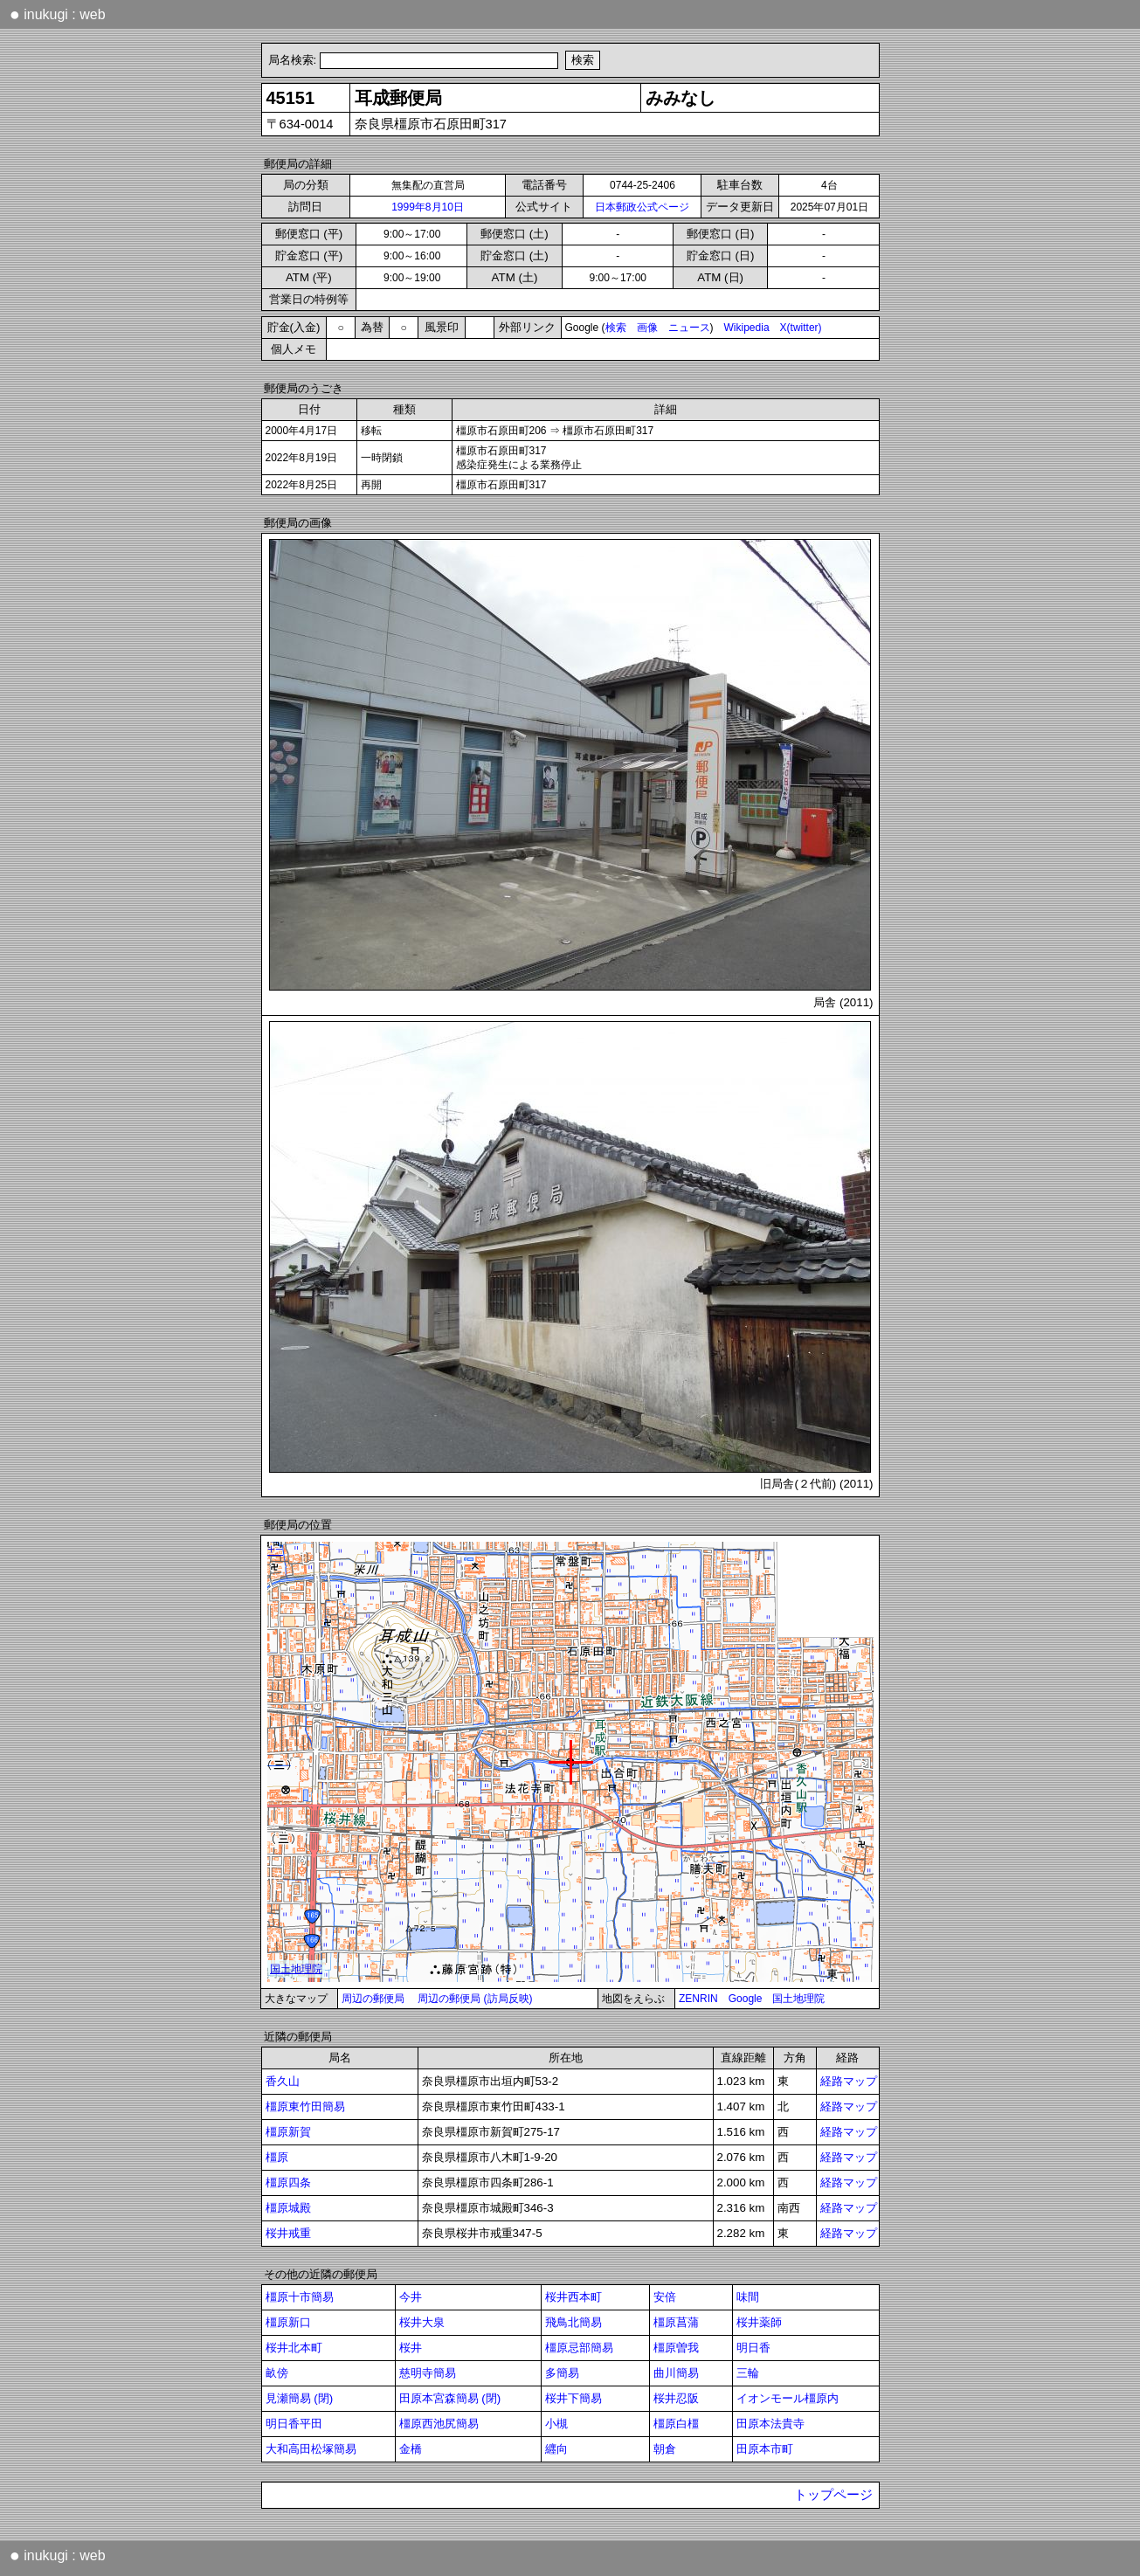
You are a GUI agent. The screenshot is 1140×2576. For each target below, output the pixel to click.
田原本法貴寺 (770, 2423)
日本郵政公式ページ (642, 207)
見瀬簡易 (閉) (300, 2398)
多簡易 (562, 2372)
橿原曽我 (676, 2347)
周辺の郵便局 (373, 1998)
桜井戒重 (288, 2233)
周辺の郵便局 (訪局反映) (475, 1998)
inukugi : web (58, 14)
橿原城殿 (288, 2207)
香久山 (283, 2081)
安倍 (664, 2296)
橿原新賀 (288, 2131)
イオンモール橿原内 (787, 2398)
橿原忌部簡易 (579, 2347)
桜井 (410, 2347)
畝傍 (277, 2372)
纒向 (556, 2448)
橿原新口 (288, 2322)
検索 (615, 327)
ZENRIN (698, 1998)
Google (746, 1998)
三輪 (747, 2372)
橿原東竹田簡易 (305, 2106)
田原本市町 (764, 2448)
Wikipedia (747, 327)
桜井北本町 (294, 2347)
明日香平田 (294, 2423)
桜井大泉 (422, 2322)
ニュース (689, 327)
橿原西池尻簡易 (439, 2423)
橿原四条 (288, 2182)
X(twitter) (801, 327)
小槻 (556, 2423)
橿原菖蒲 (676, 2322)
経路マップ (848, 2081)
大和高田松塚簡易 (311, 2448)
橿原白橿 (676, 2423)
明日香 (753, 2347)
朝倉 (664, 2448)
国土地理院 (798, 1998)
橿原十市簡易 (300, 2296)
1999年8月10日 (427, 207)
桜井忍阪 (676, 2398)
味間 (747, 2296)
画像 (647, 327)
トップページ (833, 2495)
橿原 (277, 2157)
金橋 (410, 2448)
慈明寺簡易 (427, 2372)
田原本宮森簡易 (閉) (450, 2398)
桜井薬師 (759, 2322)
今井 (410, 2296)
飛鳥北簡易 (573, 2322)
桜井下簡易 (573, 2398)
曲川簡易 (676, 2372)
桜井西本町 (573, 2296)
